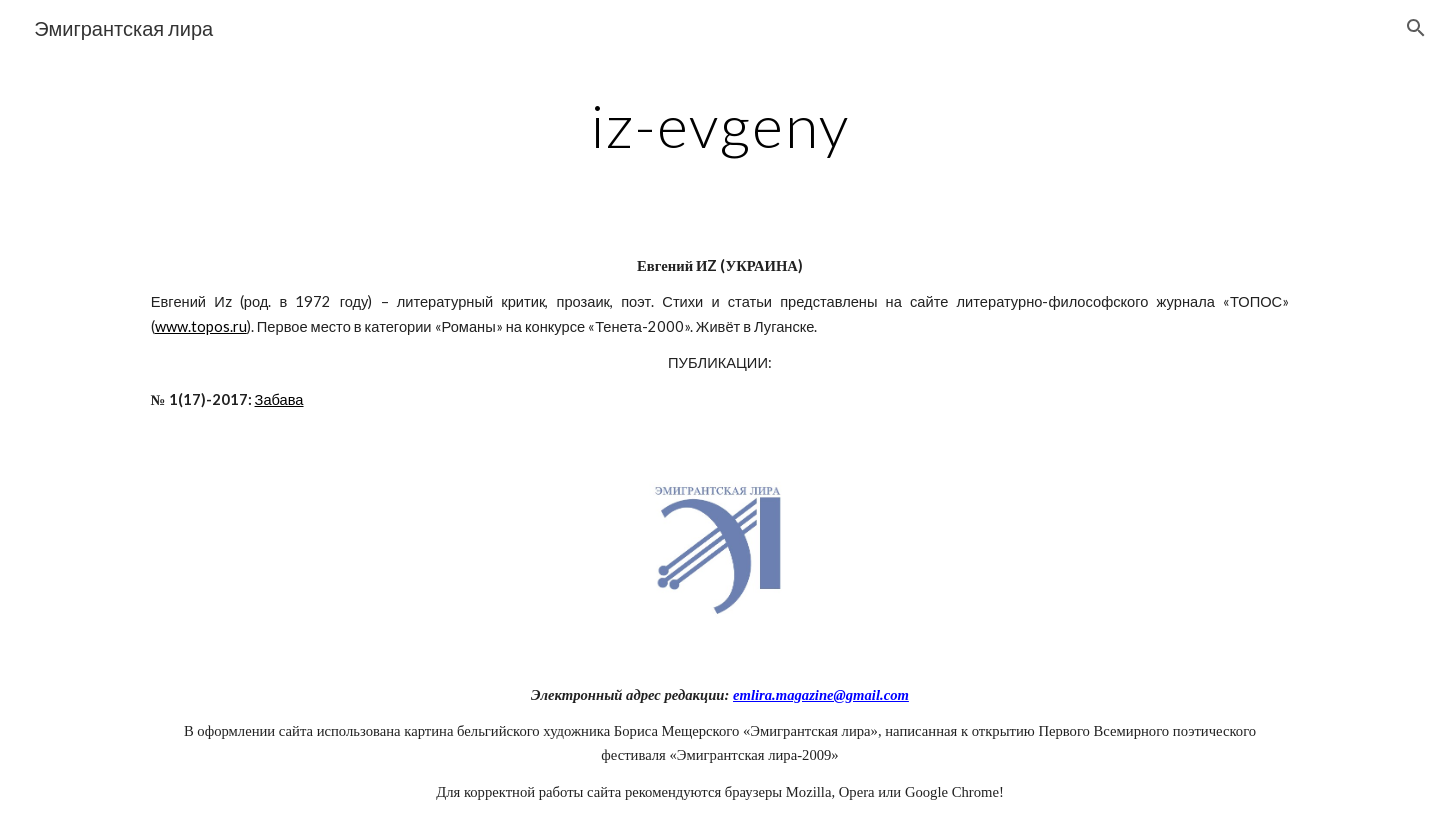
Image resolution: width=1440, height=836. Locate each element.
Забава (279, 399)
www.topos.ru (201, 326)
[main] (720, 125)
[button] (1416, 28)
